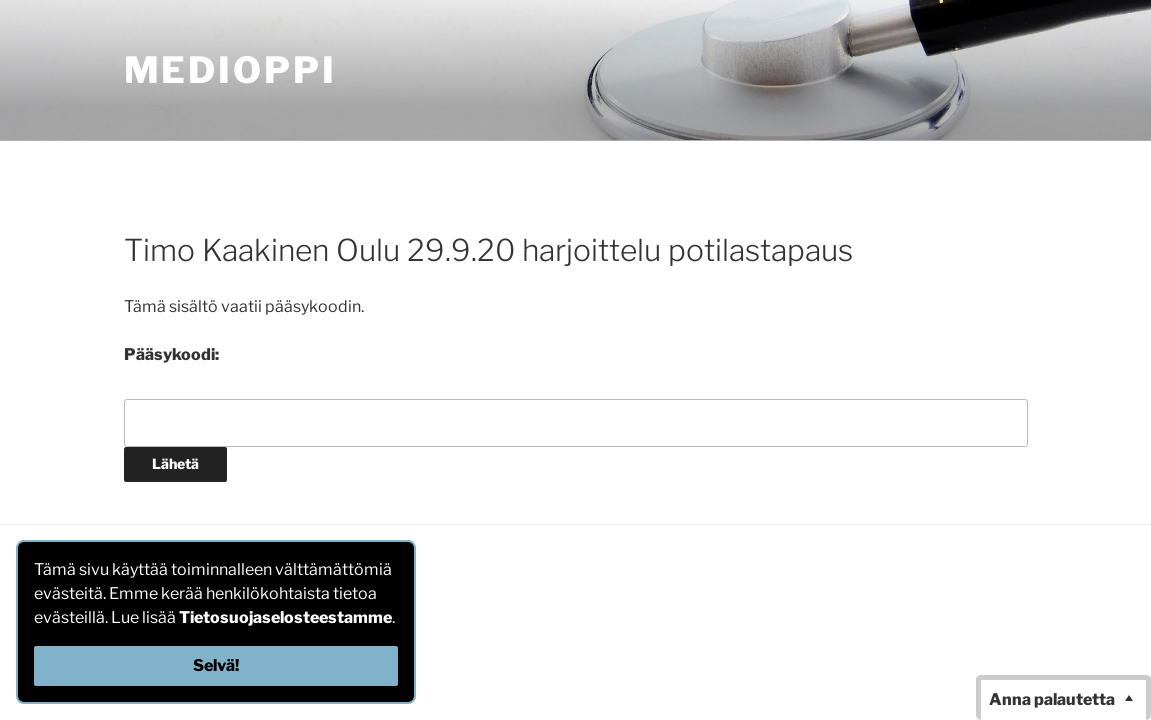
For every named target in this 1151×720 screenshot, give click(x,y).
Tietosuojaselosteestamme (285, 617)
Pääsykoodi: (171, 354)
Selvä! (216, 665)
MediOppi (230, 70)
